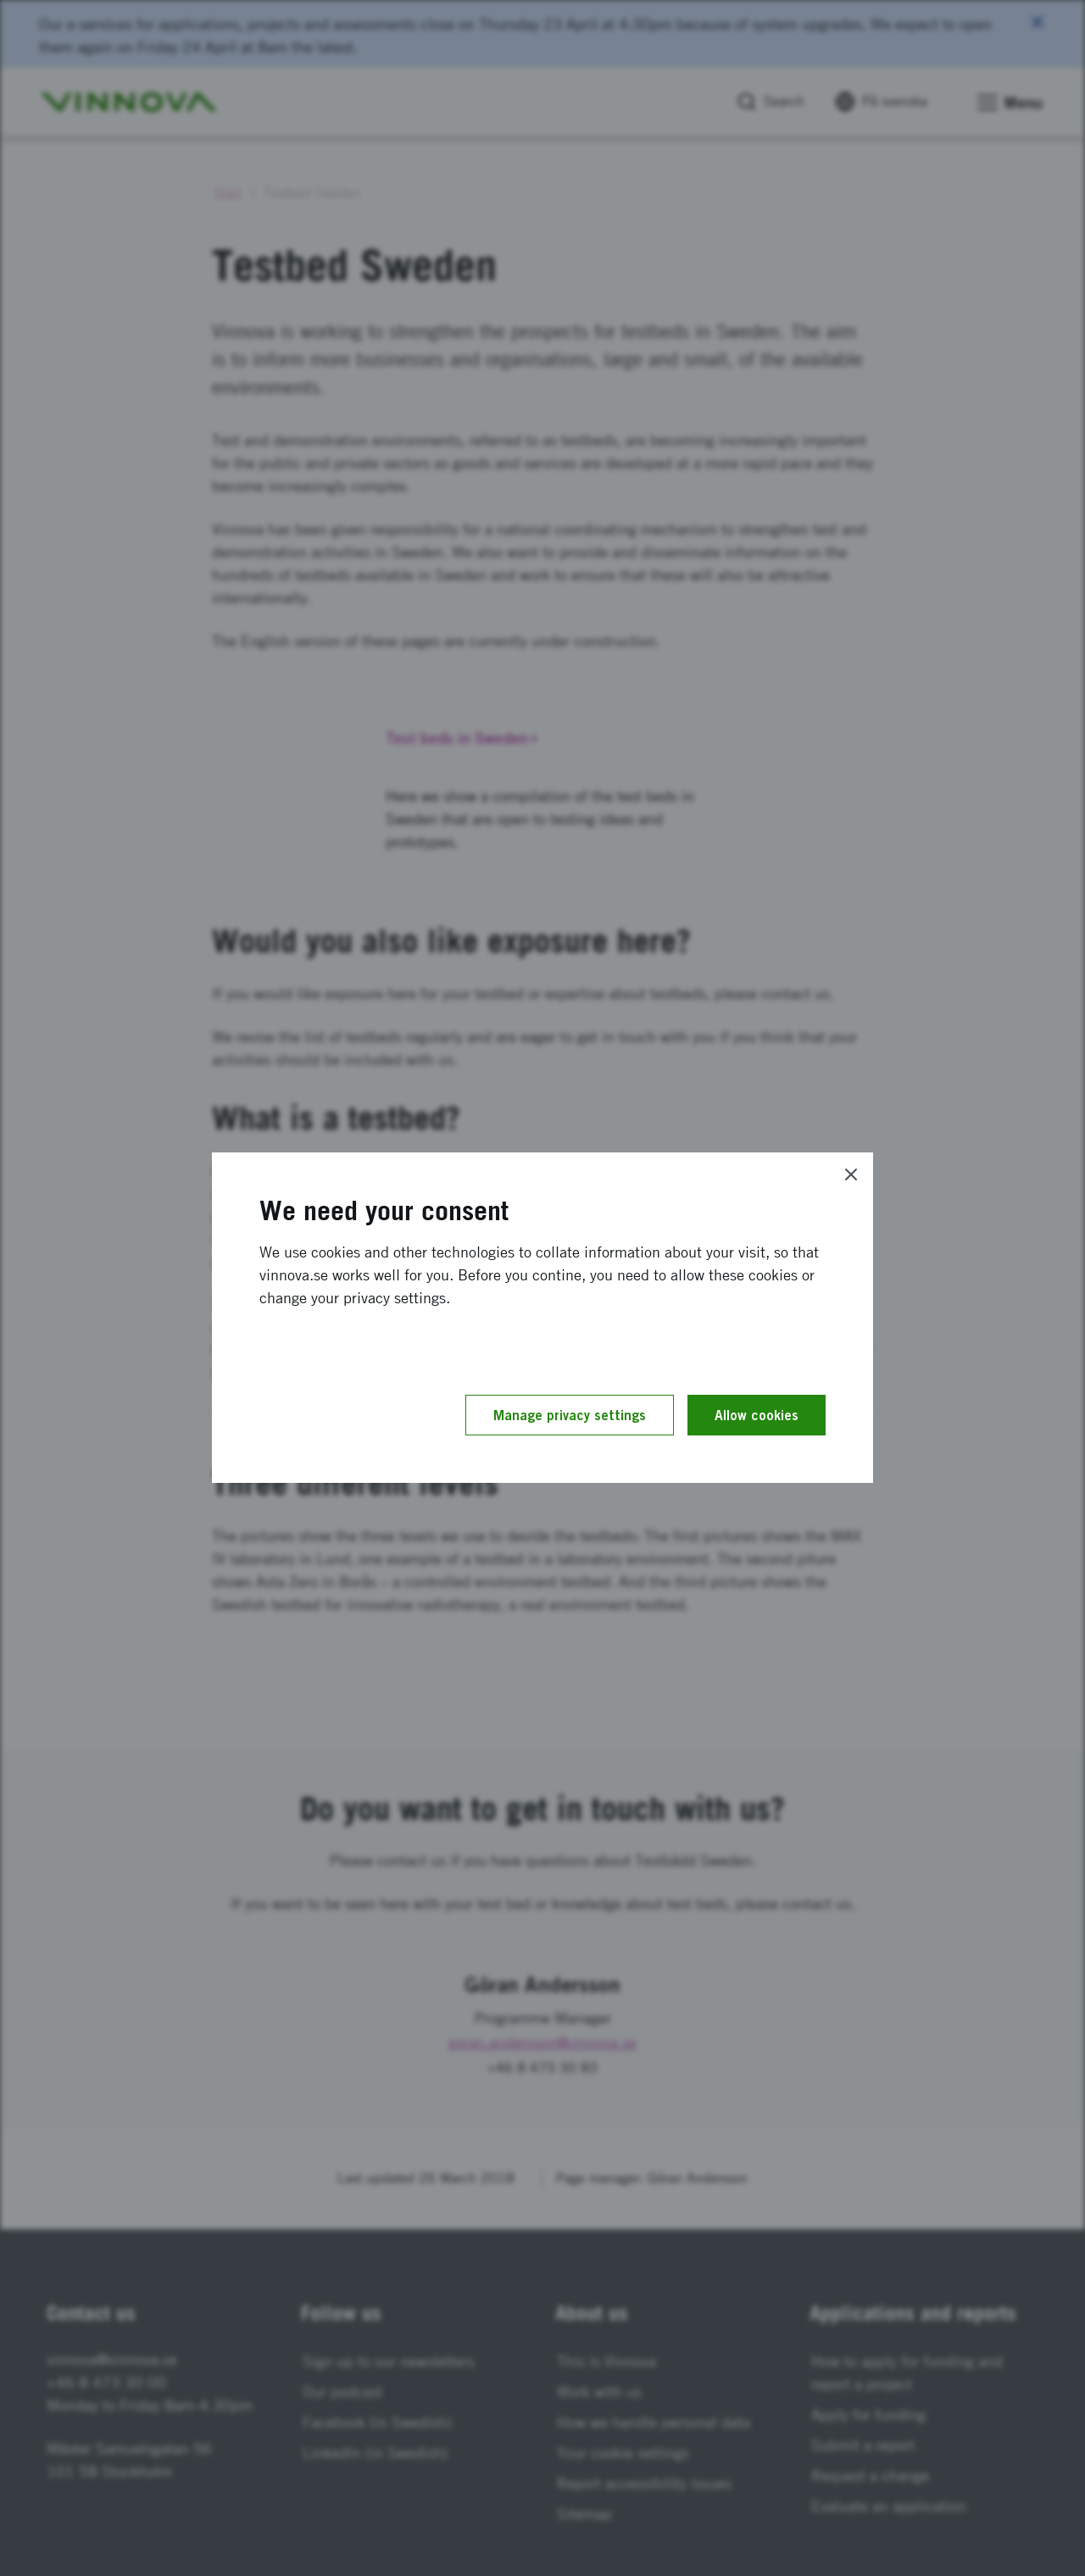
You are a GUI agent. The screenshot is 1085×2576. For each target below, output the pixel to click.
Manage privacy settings (569, 1415)
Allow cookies (756, 1415)
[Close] (851, 1174)
